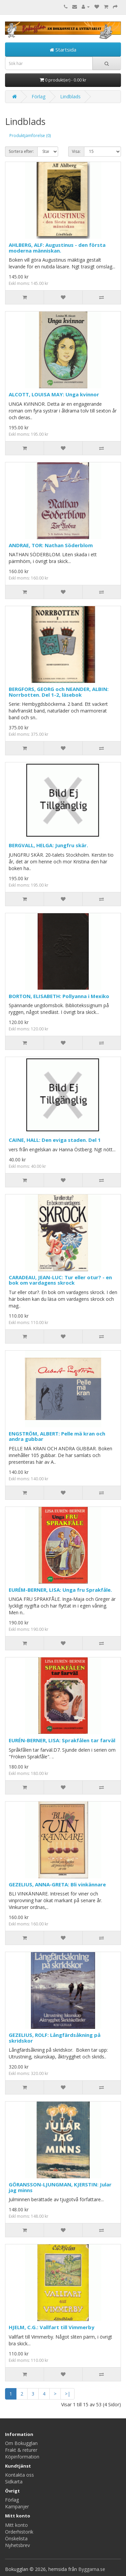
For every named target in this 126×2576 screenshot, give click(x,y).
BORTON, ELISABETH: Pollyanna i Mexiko (59, 996)
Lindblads (70, 96)
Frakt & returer (21, 2450)
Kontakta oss (19, 2475)
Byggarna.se (91, 2569)
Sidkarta (14, 2481)
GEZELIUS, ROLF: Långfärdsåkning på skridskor (54, 2038)
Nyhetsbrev (17, 2545)
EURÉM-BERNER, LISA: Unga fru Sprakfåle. (60, 1589)
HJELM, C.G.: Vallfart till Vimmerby (51, 2327)
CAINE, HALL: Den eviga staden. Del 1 (55, 1139)
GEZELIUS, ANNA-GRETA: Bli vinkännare (57, 1884)
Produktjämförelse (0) (30, 135)
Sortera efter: (21, 151)
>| (67, 2393)
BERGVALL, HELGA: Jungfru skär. (48, 845)
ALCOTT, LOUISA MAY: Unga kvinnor (54, 394)
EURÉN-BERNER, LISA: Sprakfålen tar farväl (62, 1740)
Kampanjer (17, 2506)
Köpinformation (22, 2456)
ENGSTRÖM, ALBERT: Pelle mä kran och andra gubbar (57, 1436)
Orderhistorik (19, 2532)
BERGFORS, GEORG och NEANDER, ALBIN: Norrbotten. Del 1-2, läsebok (59, 692)
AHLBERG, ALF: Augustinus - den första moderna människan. (57, 247)
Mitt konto (16, 2525)
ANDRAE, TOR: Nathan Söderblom (51, 545)
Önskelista (16, 2538)
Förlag (38, 96)
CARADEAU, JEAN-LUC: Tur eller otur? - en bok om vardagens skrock (60, 1280)
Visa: (76, 151)
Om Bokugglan (21, 2443)
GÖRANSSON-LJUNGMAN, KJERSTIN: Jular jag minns (60, 2187)
